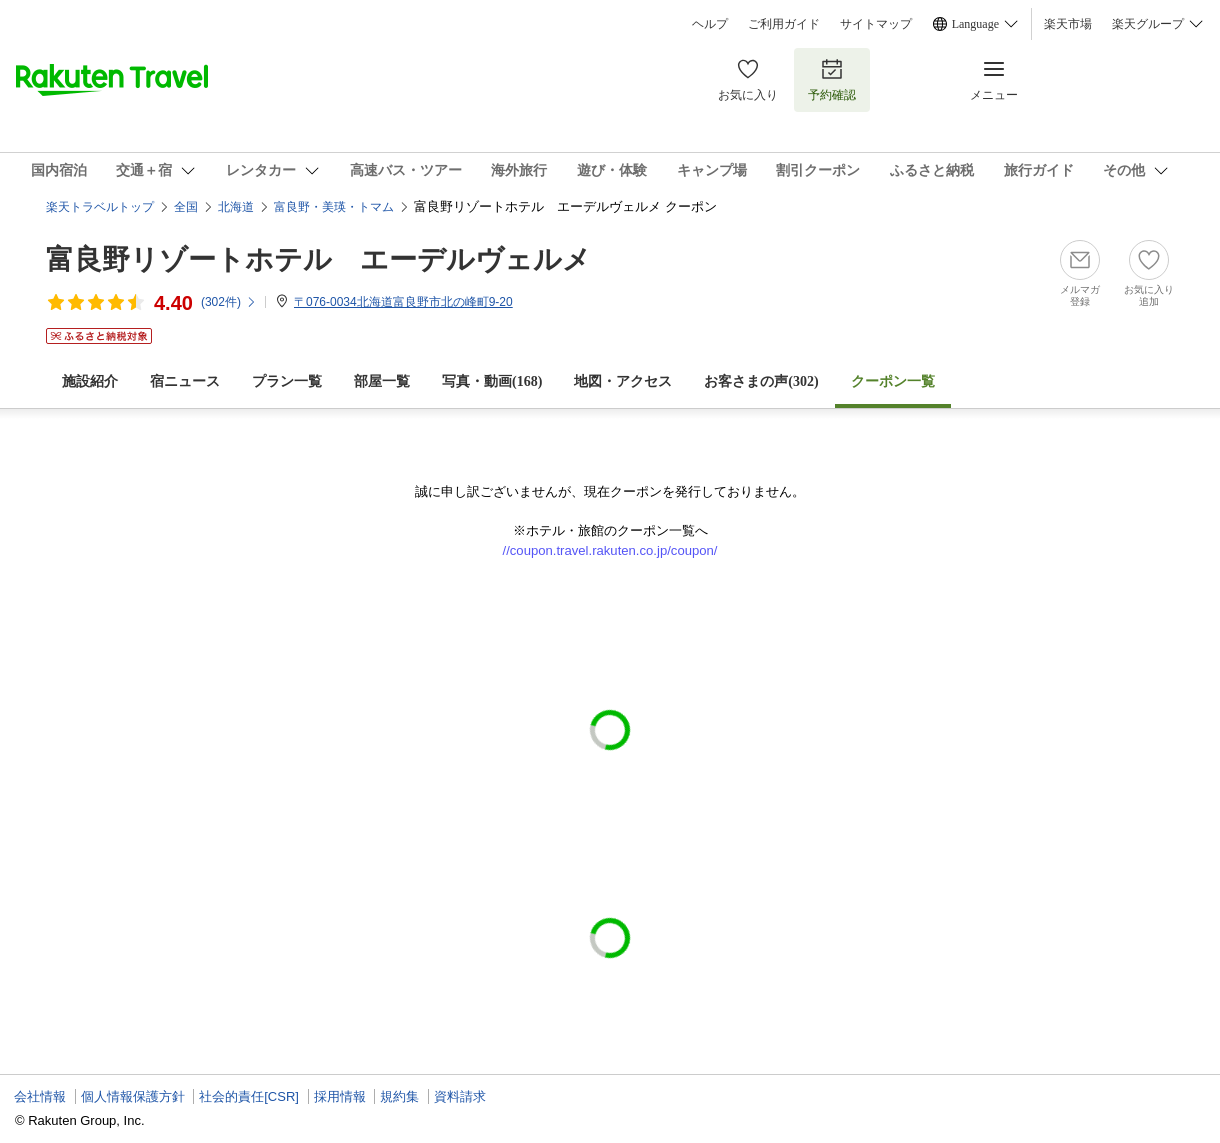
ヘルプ (710, 24)
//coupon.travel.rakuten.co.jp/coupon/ (610, 550)
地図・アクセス (623, 381)
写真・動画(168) (492, 381)
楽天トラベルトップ (100, 207)
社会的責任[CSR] (249, 1096)
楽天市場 (1068, 24)
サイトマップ (876, 24)
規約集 (399, 1096)
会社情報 (40, 1096)
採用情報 (340, 1096)
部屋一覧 (382, 381)
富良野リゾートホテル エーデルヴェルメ (318, 259)
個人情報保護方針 (133, 1096)
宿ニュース (185, 381)
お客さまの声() (761, 381)
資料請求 (460, 1096)
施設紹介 (90, 381)
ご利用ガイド (784, 24)
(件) (229, 302)
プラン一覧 (287, 381)
